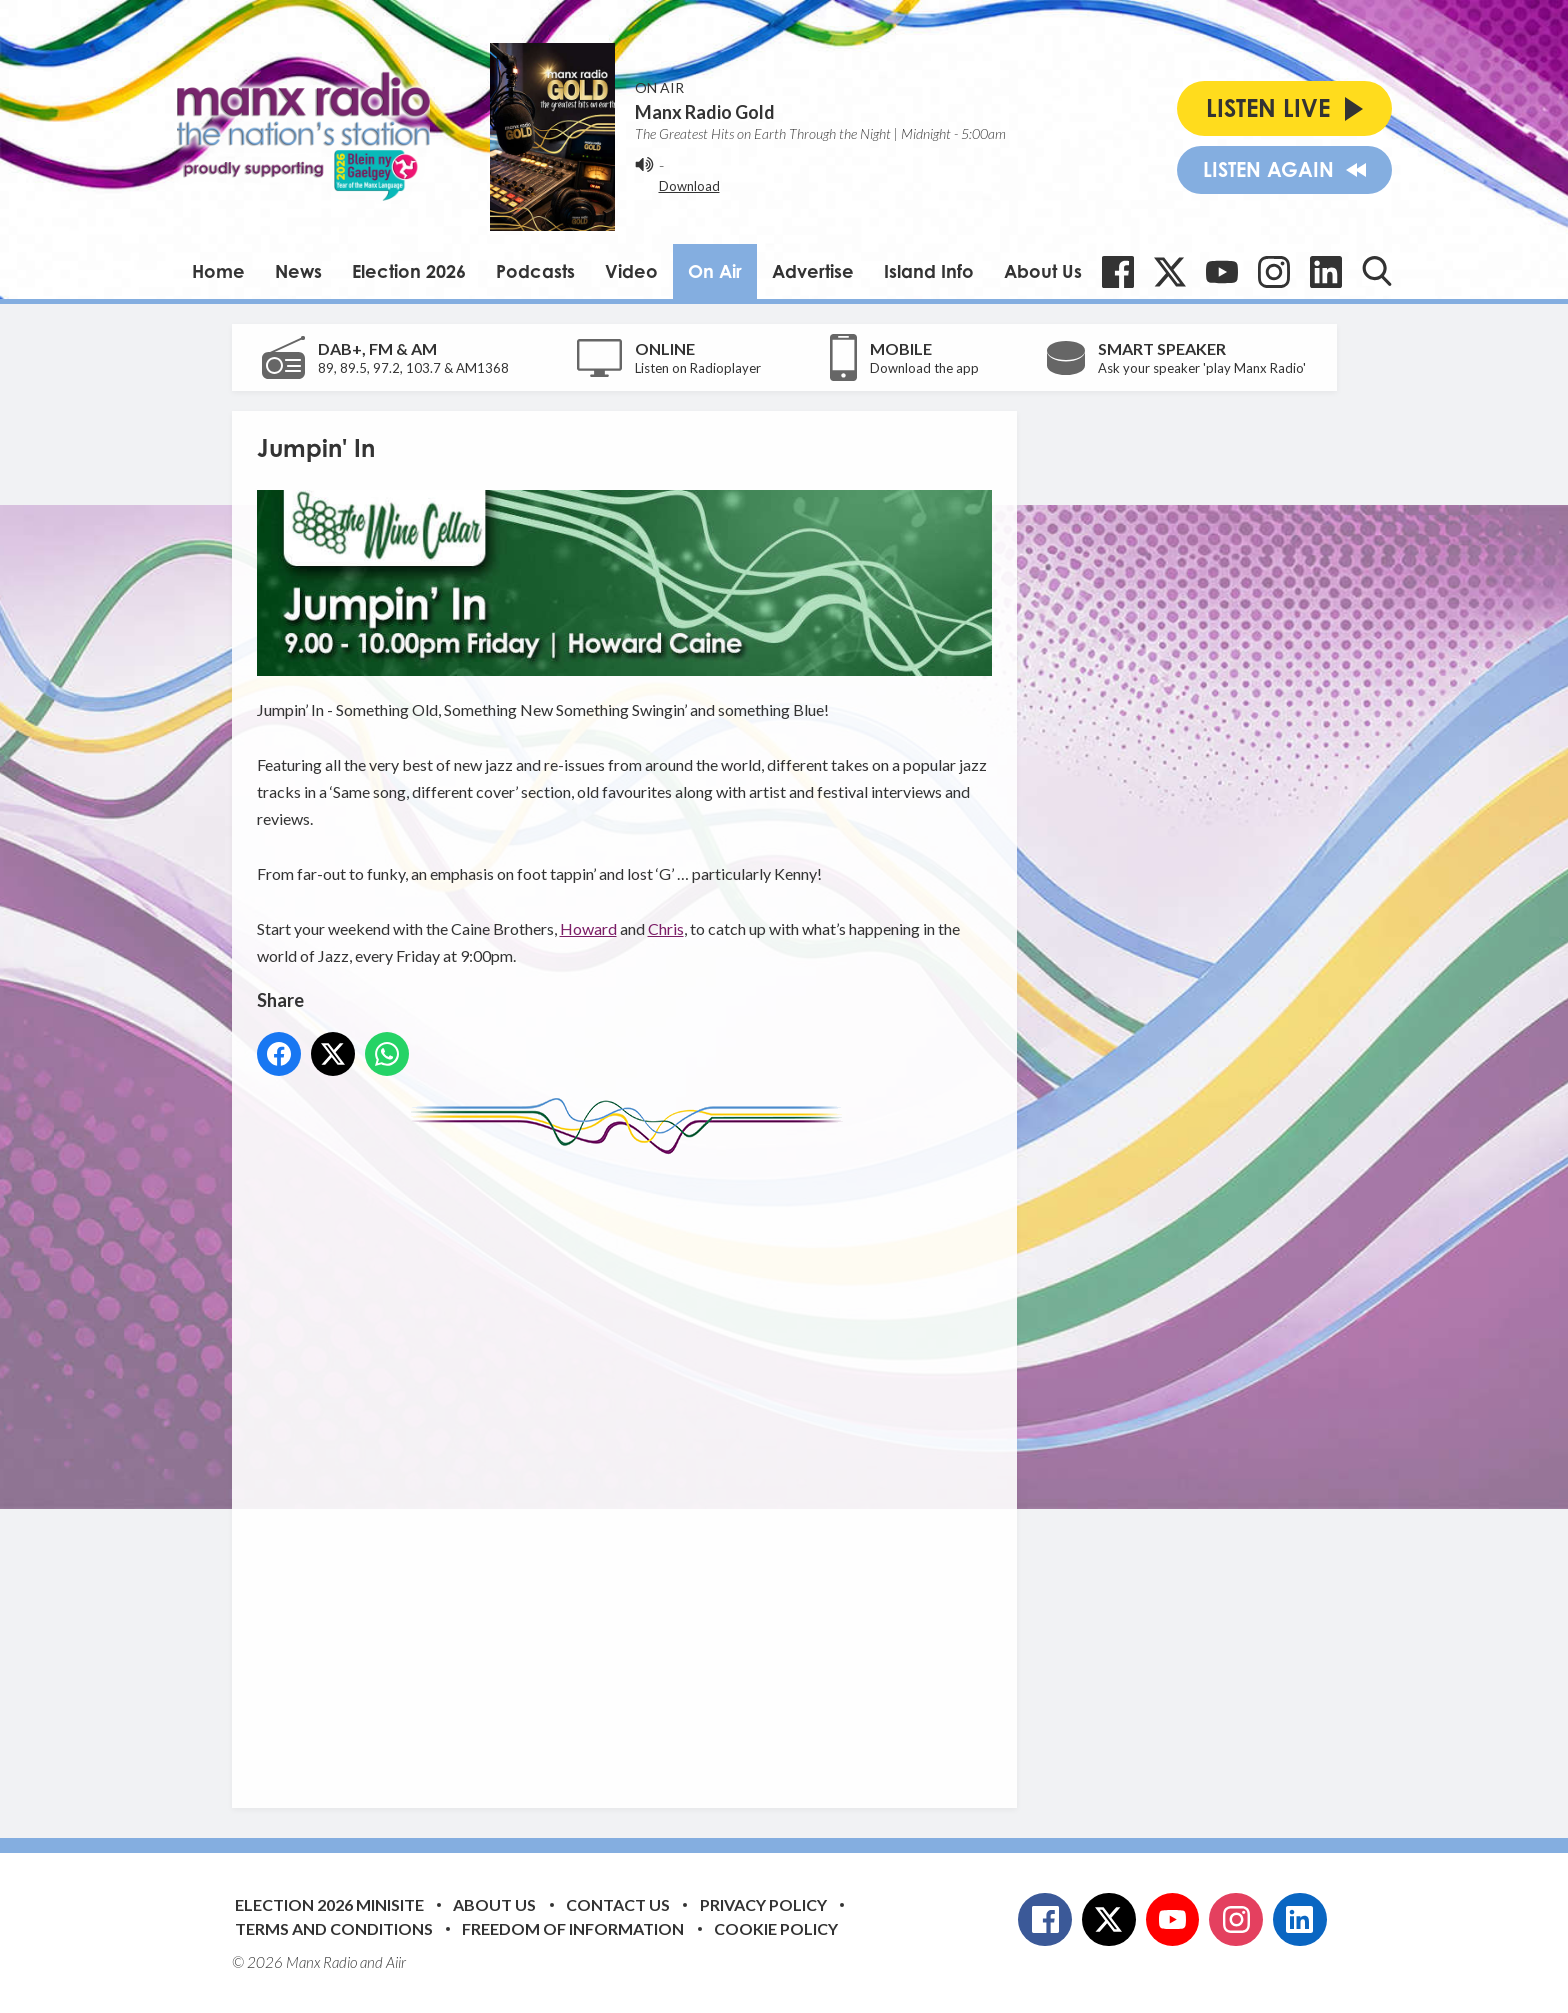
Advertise (813, 271)
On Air (715, 271)
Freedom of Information (573, 1928)
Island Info (929, 271)
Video (631, 271)
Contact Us (618, 1904)
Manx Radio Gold (705, 112)
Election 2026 (409, 271)
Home (218, 271)
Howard (588, 928)
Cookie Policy (776, 1928)
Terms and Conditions (334, 1928)
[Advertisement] (632, 1466)
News (298, 271)
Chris (666, 928)
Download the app (924, 368)
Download (689, 186)
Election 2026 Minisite (329, 1904)
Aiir (396, 1962)
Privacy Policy (763, 1904)
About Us (1043, 271)
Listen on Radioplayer (698, 368)
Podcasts (535, 271)
